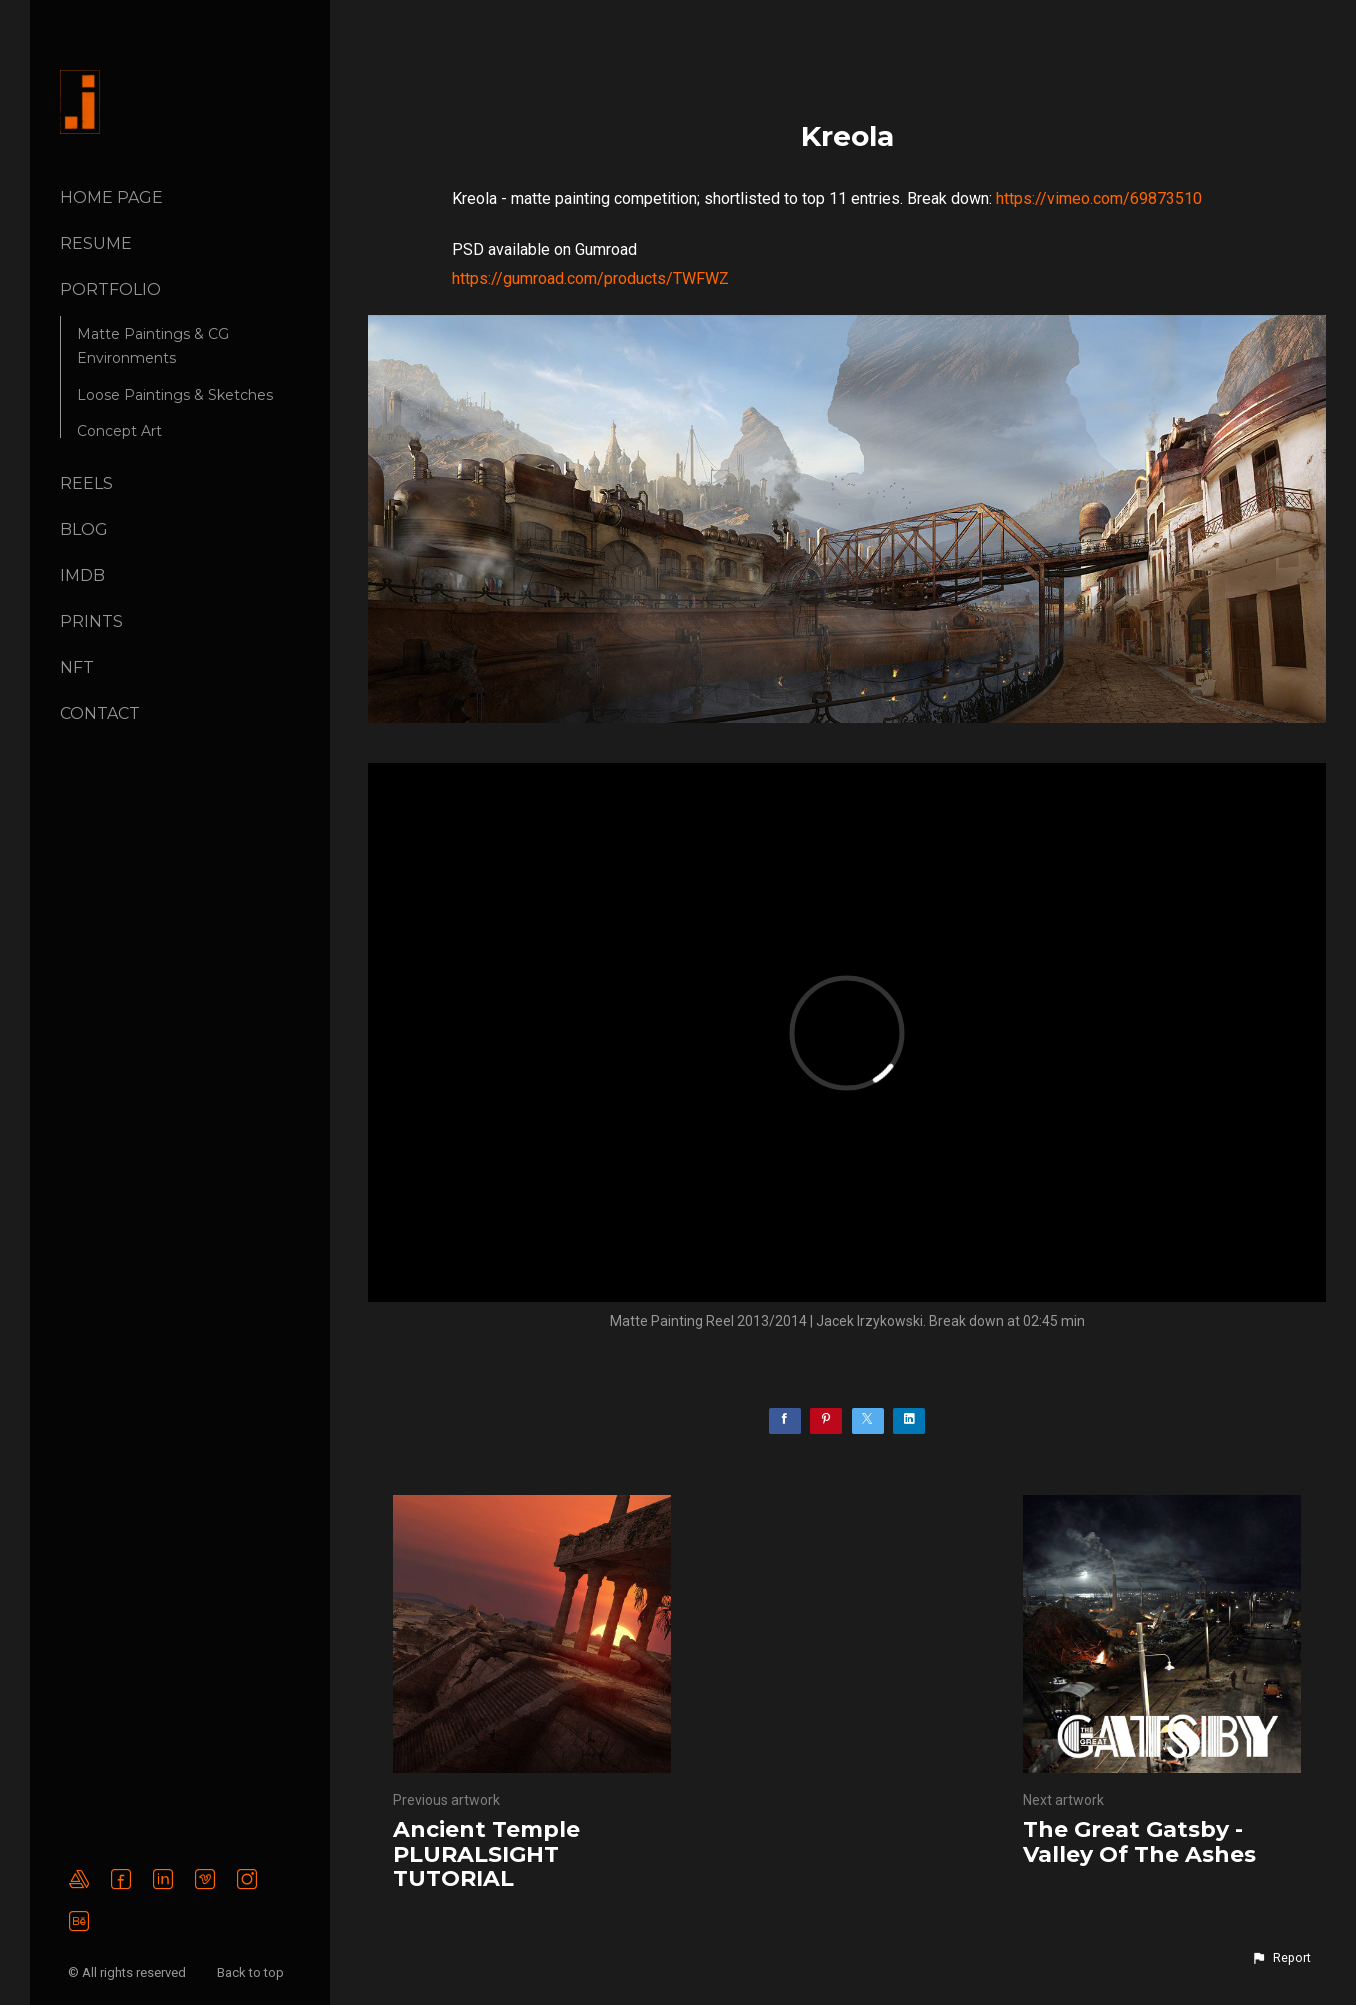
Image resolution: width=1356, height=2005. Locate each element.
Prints (91, 621)
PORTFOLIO (110, 289)
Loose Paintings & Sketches (175, 395)
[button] (1281, 1958)
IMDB (82, 575)
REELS (86, 483)
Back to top (252, 1972)
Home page (111, 197)
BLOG (84, 529)
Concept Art (119, 431)
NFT (77, 667)
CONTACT (100, 713)
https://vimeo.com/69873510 (1099, 198)
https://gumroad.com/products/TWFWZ (590, 278)
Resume (96, 243)
